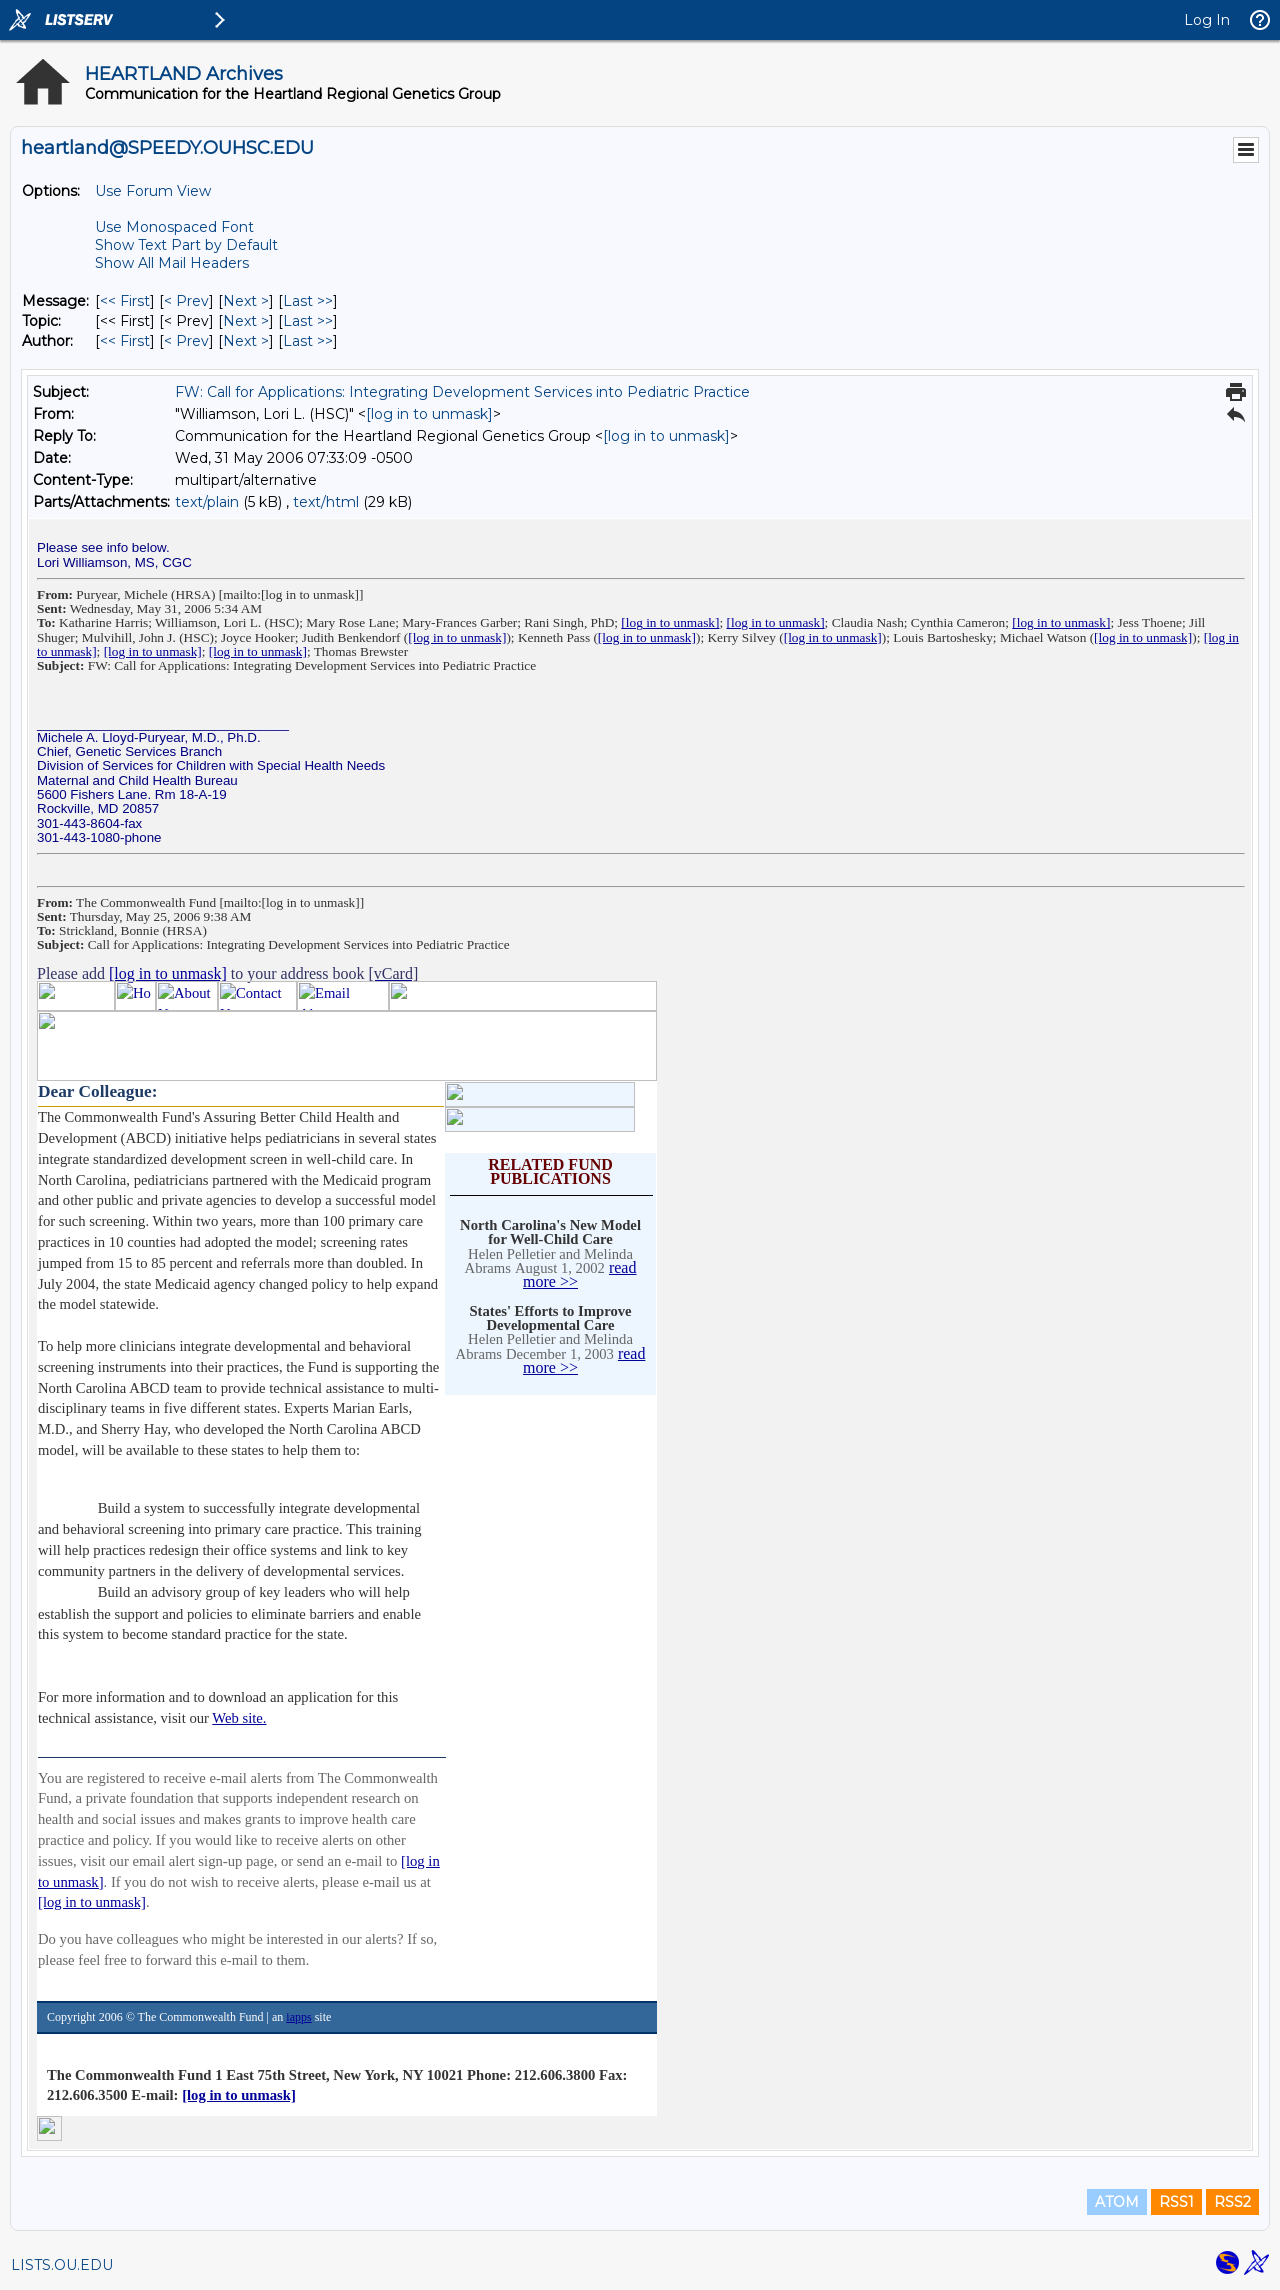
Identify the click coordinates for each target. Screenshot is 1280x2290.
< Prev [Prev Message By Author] (186, 341)
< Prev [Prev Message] (186, 301)
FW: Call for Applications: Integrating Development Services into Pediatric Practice (462, 392)
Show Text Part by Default (186, 245)
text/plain (207, 502)
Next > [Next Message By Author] (246, 341)
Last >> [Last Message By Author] (308, 341)
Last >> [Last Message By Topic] (308, 321)
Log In (1207, 20)
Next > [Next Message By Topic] (246, 321)
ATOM (1117, 2202)
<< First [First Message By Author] (125, 341)
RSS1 (1176, 2202)
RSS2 (1232, 2202)
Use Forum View (153, 191)
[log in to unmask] (429, 414)
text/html (326, 502)
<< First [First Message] (125, 301)
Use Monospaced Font (174, 227)
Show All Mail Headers (172, 263)
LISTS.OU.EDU (62, 2265)
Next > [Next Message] (246, 301)
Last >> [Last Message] (308, 301)
